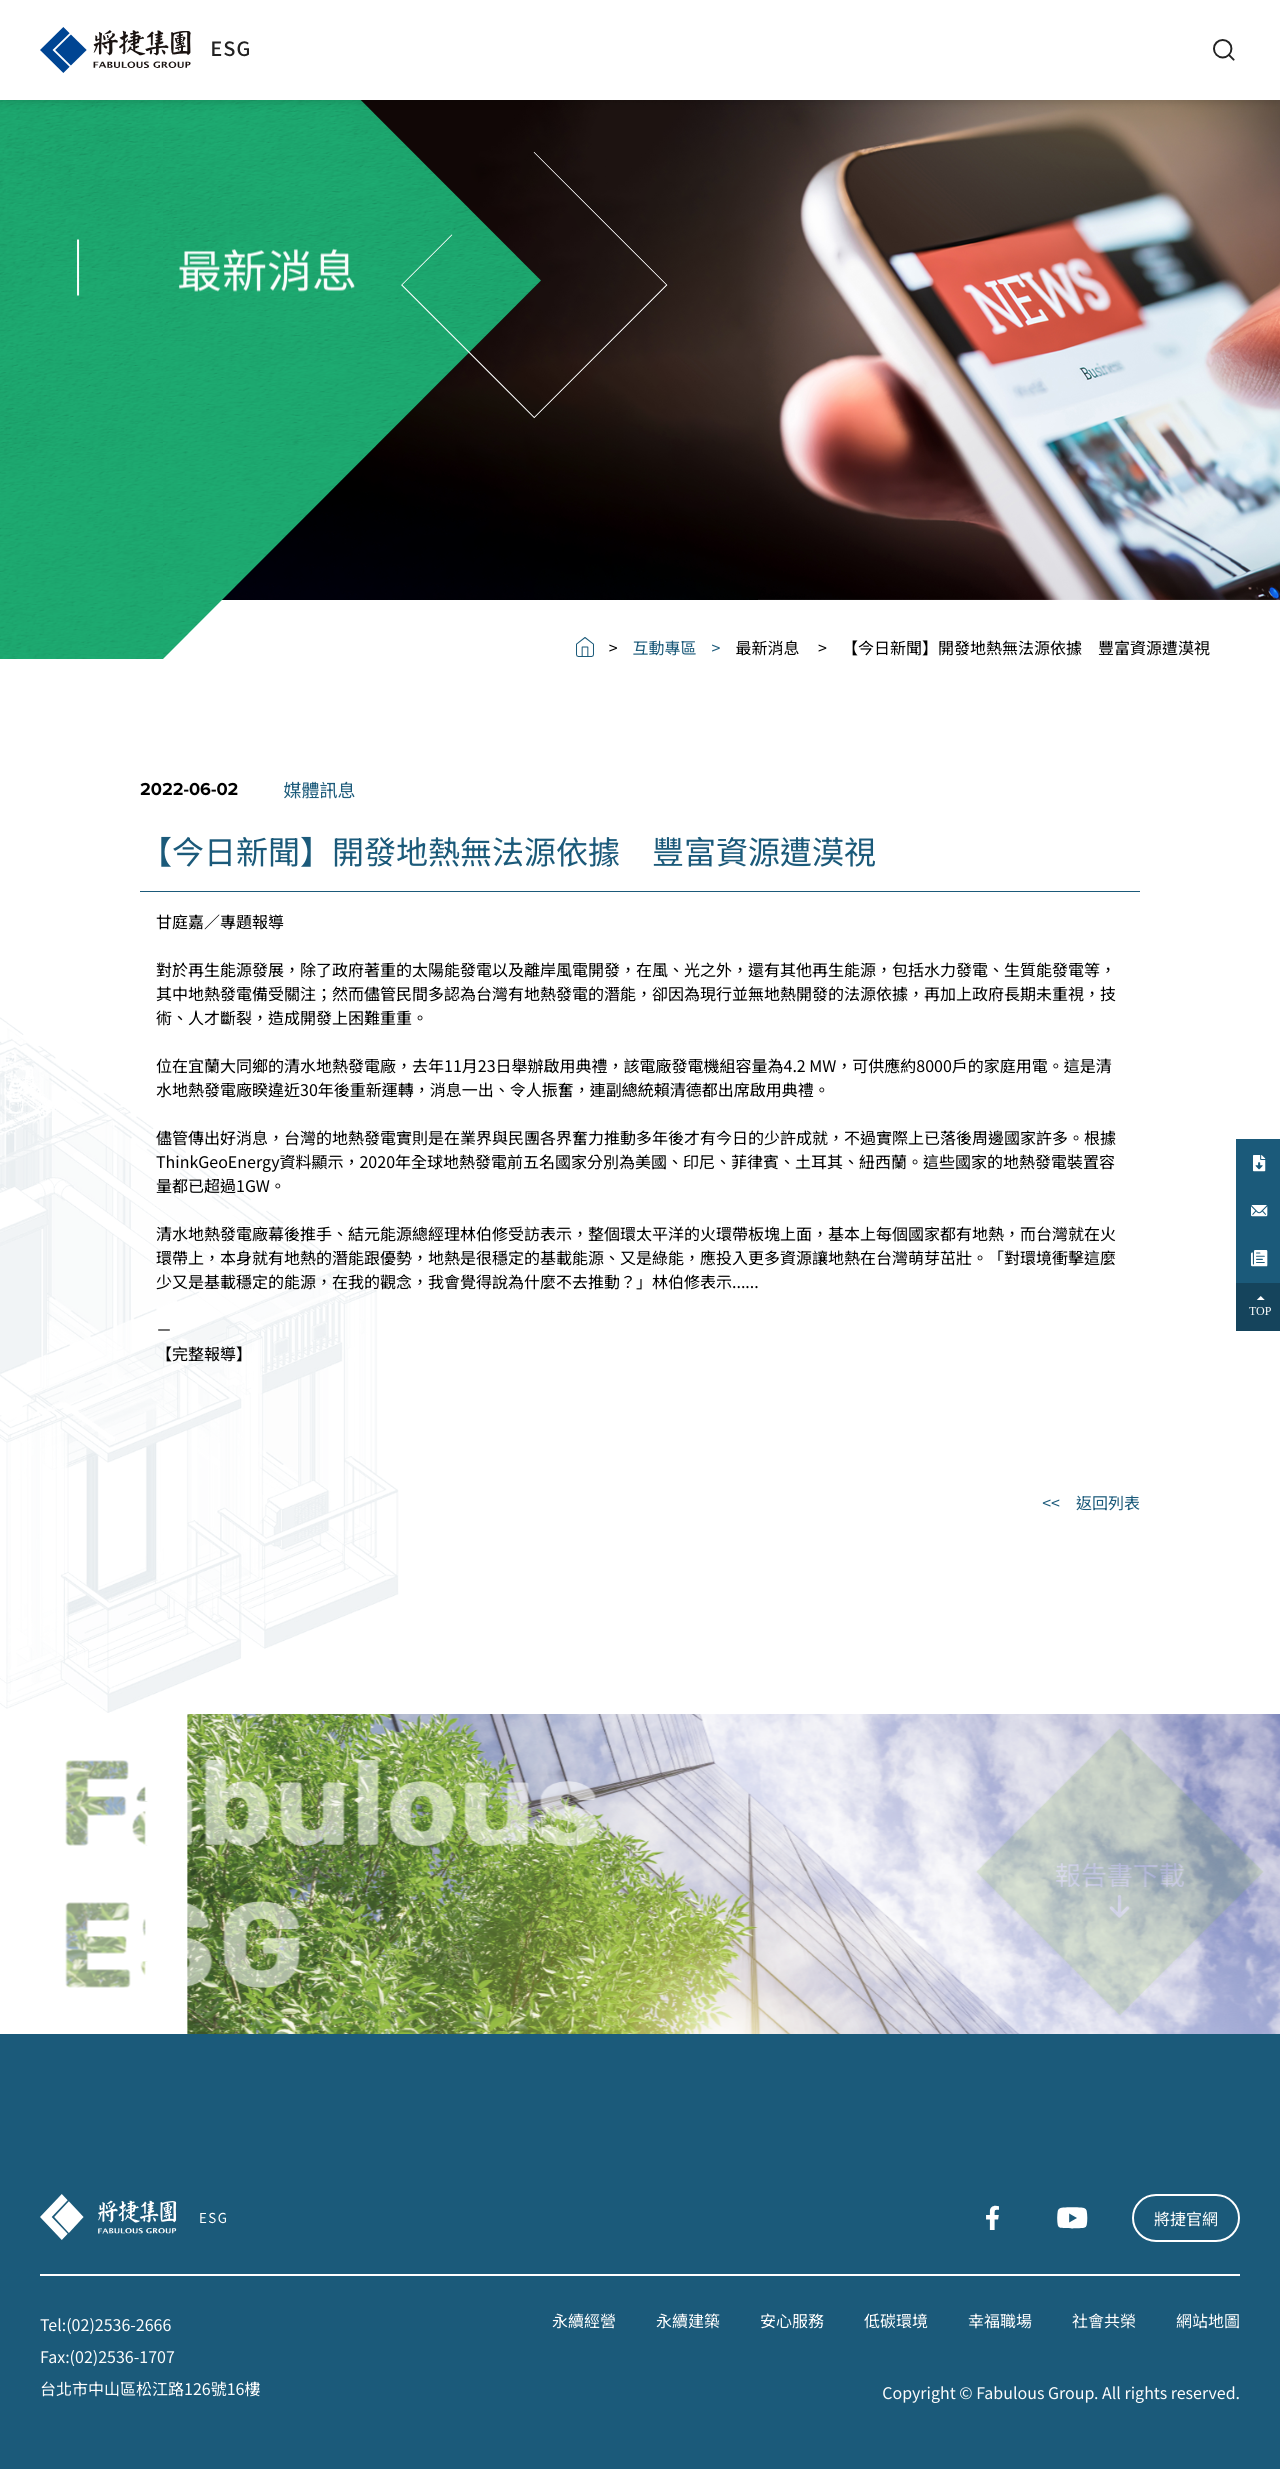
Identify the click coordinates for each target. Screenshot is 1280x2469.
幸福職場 (1000, 2320)
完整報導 (204, 1353)
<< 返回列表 (1091, 1502)
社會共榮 (1104, 2320)
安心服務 (792, 2320)
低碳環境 (896, 2320)
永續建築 (688, 2320)
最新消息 (767, 647)
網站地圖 (1208, 2320)
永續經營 (584, 2320)
